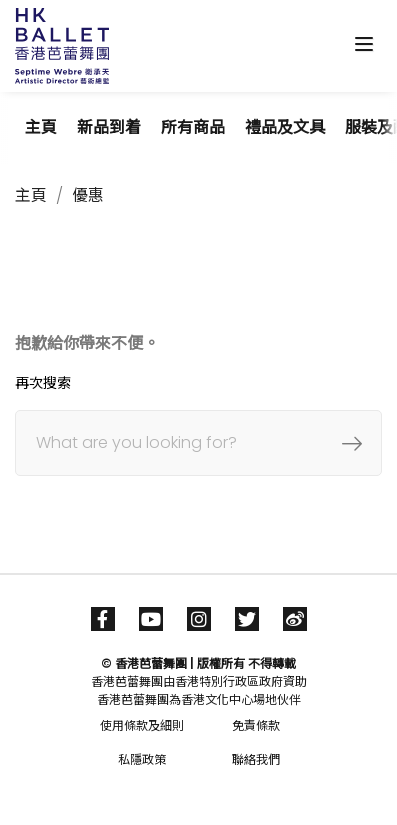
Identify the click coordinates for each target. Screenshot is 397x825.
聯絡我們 (256, 759)
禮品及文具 (285, 127)
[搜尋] (198, 443)
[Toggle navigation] (364, 44)
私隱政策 (142, 759)
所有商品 (193, 127)
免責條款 (256, 725)
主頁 (41, 127)
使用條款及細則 (142, 725)
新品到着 (109, 127)
